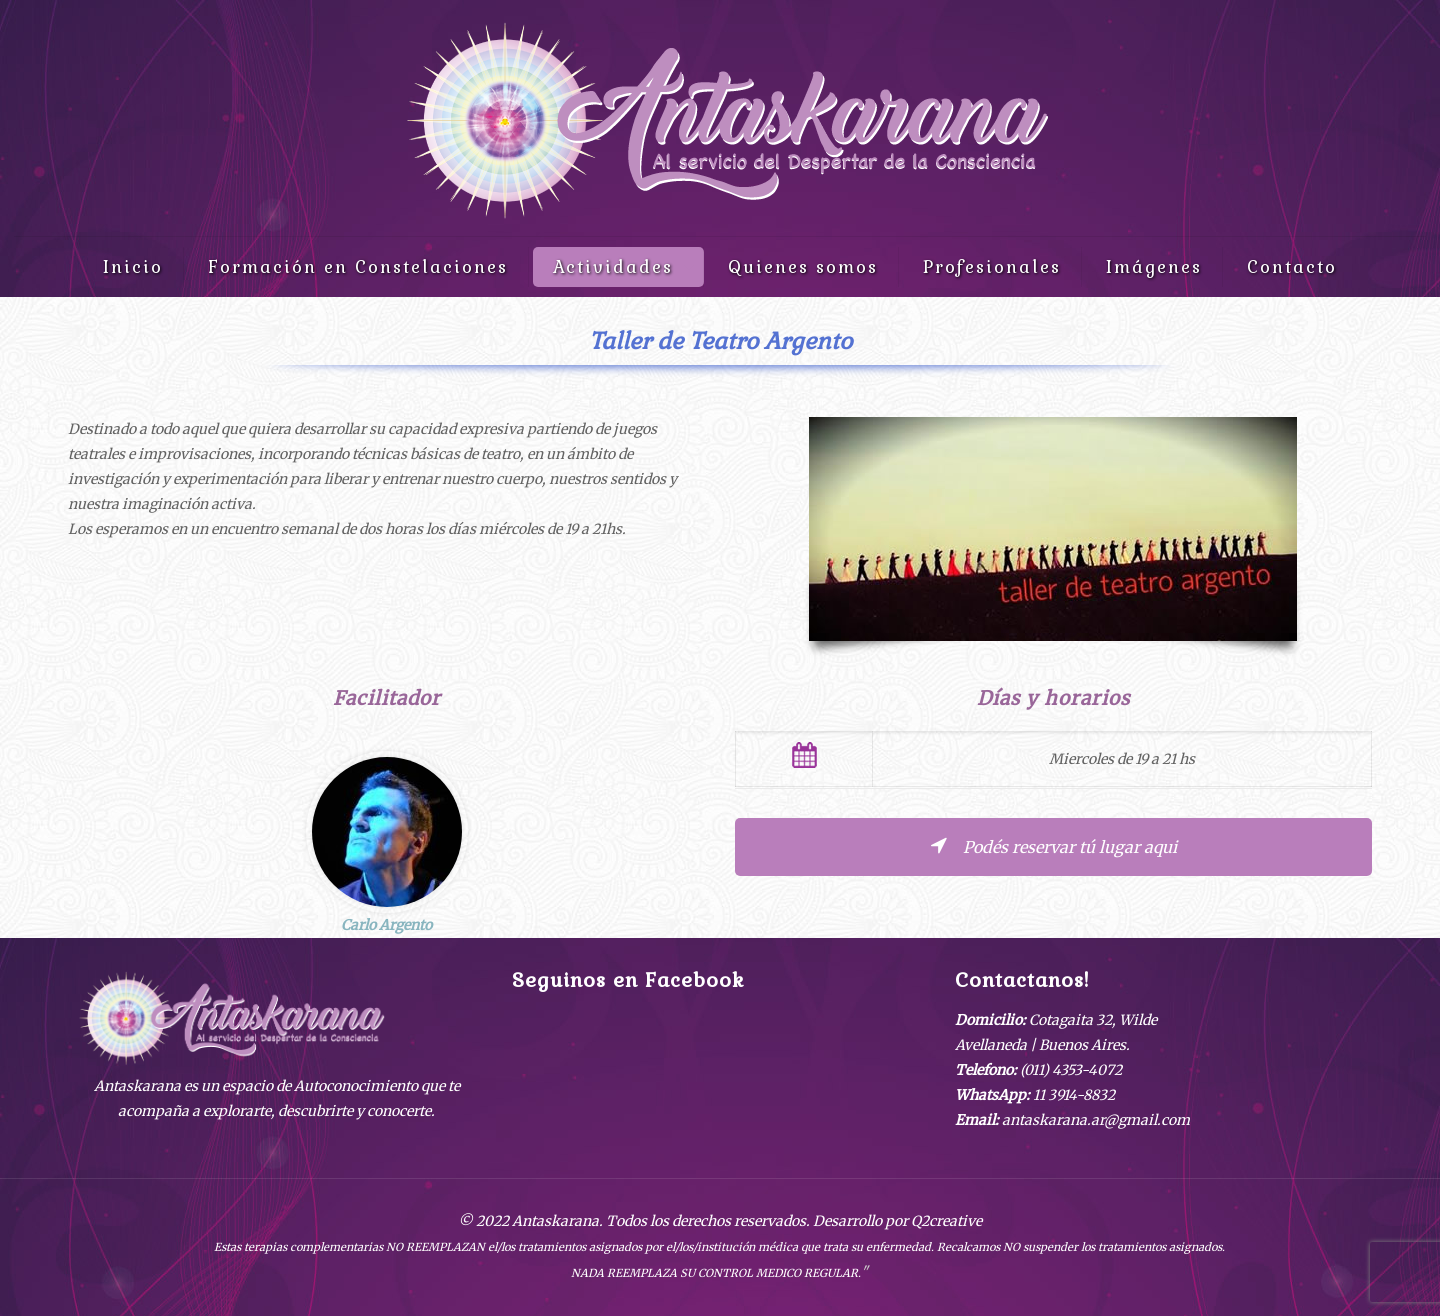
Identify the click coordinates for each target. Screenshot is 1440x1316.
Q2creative (946, 1221)
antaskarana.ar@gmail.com (1096, 1120)
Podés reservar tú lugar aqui (1053, 847)
